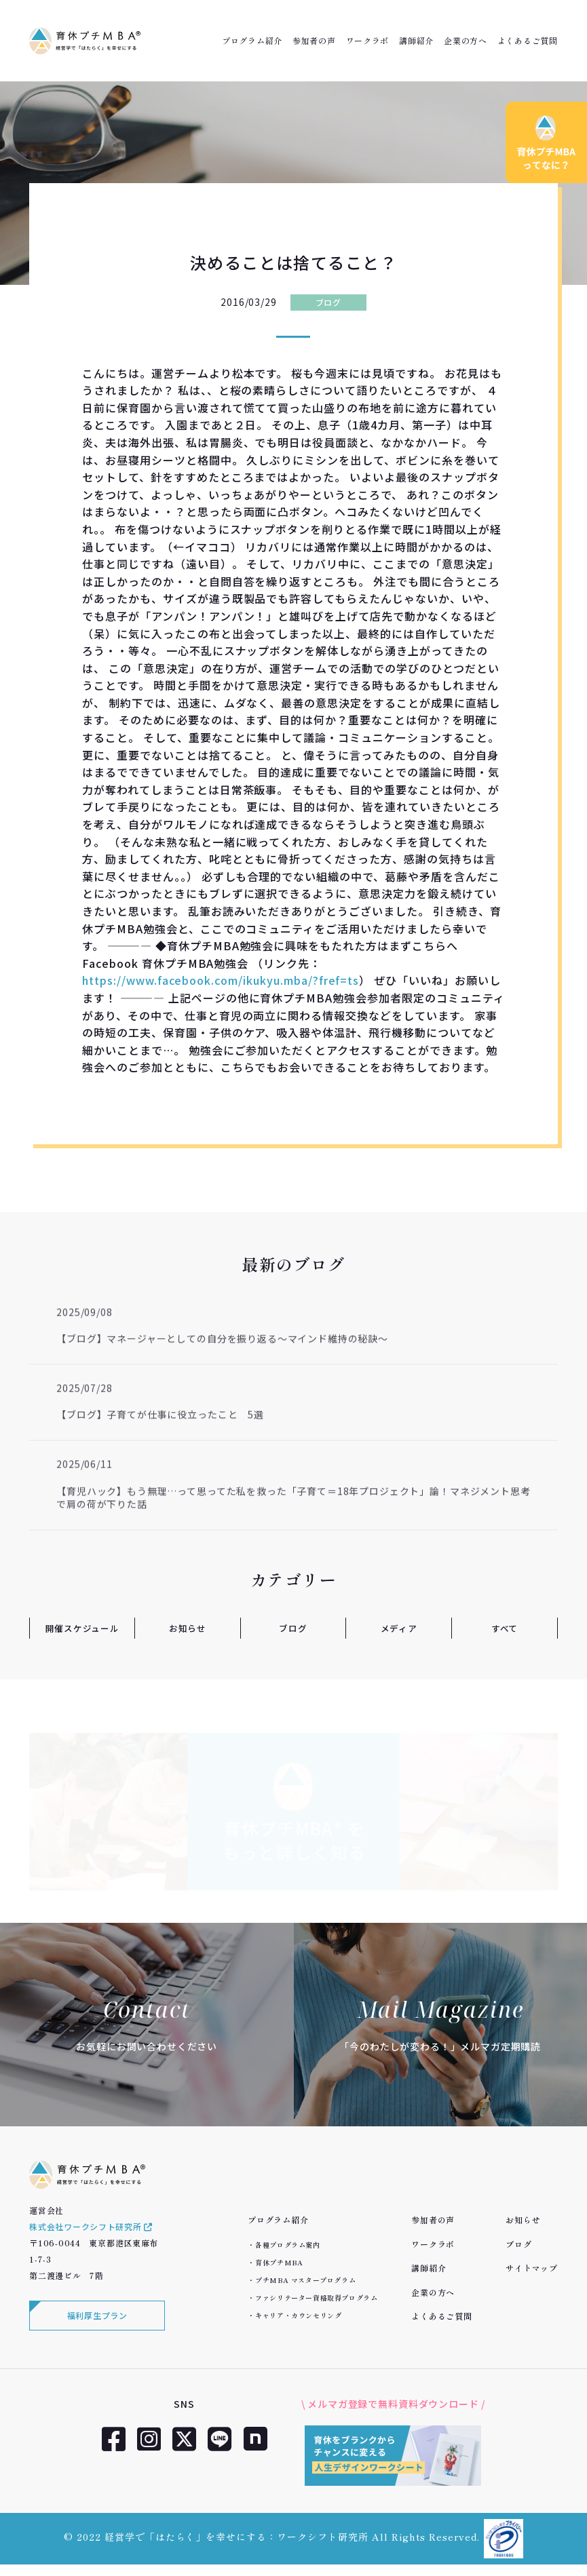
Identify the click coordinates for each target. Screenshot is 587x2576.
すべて (504, 1628)
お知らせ (188, 1628)
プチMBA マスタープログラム (305, 2280)
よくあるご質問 (527, 41)
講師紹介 (416, 41)
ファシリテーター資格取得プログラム (316, 2297)
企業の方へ (465, 41)
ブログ (328, 302)
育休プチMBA (279, 2262)
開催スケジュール (82, 1628)
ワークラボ (368, 41)
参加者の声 (314, 41)
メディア (399, 1628)
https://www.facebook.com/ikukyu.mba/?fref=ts (220, 980)
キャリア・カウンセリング (298, 2315)
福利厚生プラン (97, 2326)
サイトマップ (531, 2267)
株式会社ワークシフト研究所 (91, 2236)
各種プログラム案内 (287, 2245)
